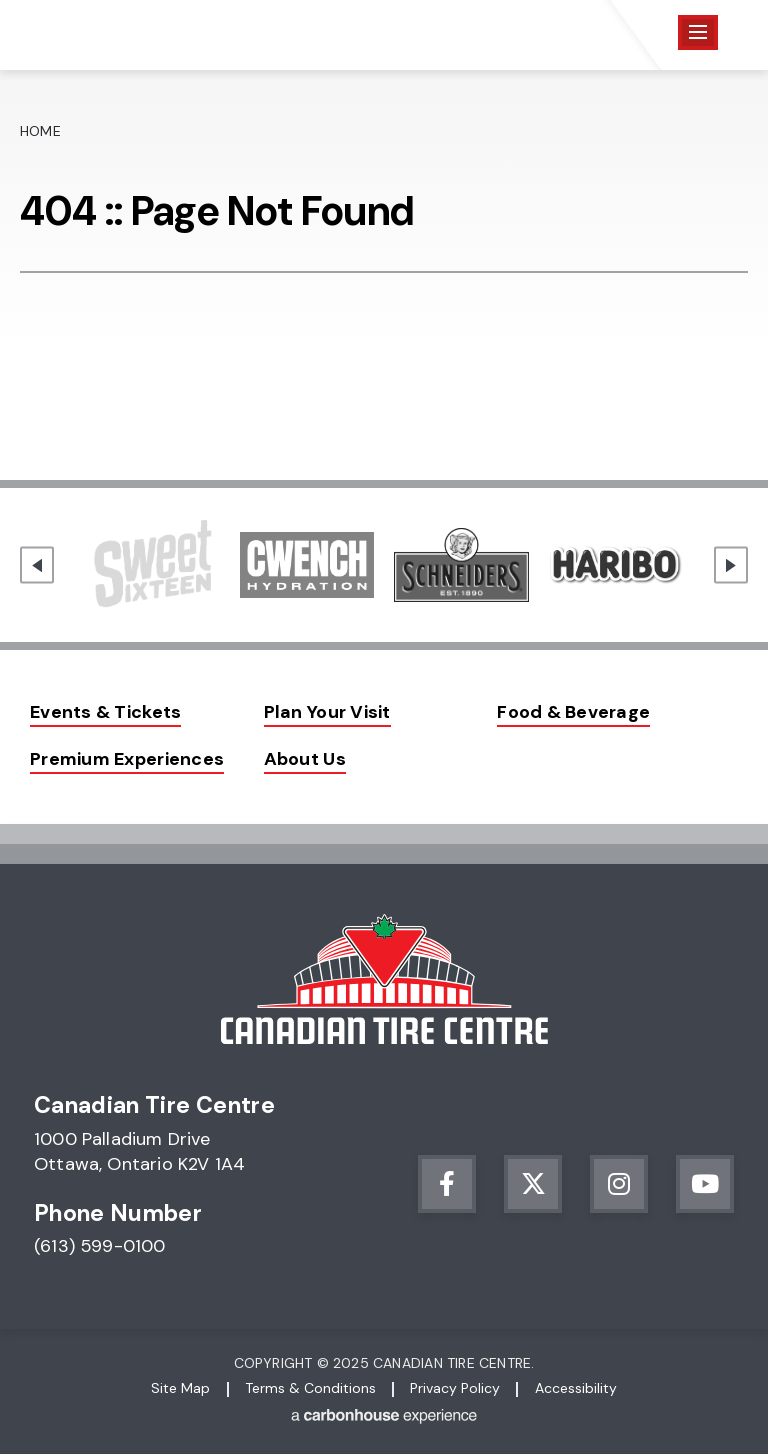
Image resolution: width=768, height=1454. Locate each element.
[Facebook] (447, 1184)
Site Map (180, 1388)
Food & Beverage (573, 712)
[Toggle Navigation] (698, 32)
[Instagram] (619, 1184)
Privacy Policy (455, 1388)
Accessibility (576, 1388)
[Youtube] (705, 1184)
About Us (305, 759)
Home (40, 131)
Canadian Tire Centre (131, 35)
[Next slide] (731, 565)
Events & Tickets (105, 712)
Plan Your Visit (327, 712)
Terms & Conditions (310, 1388)
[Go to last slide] (37, 565)
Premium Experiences (127, 759)
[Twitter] (533, 1184)
